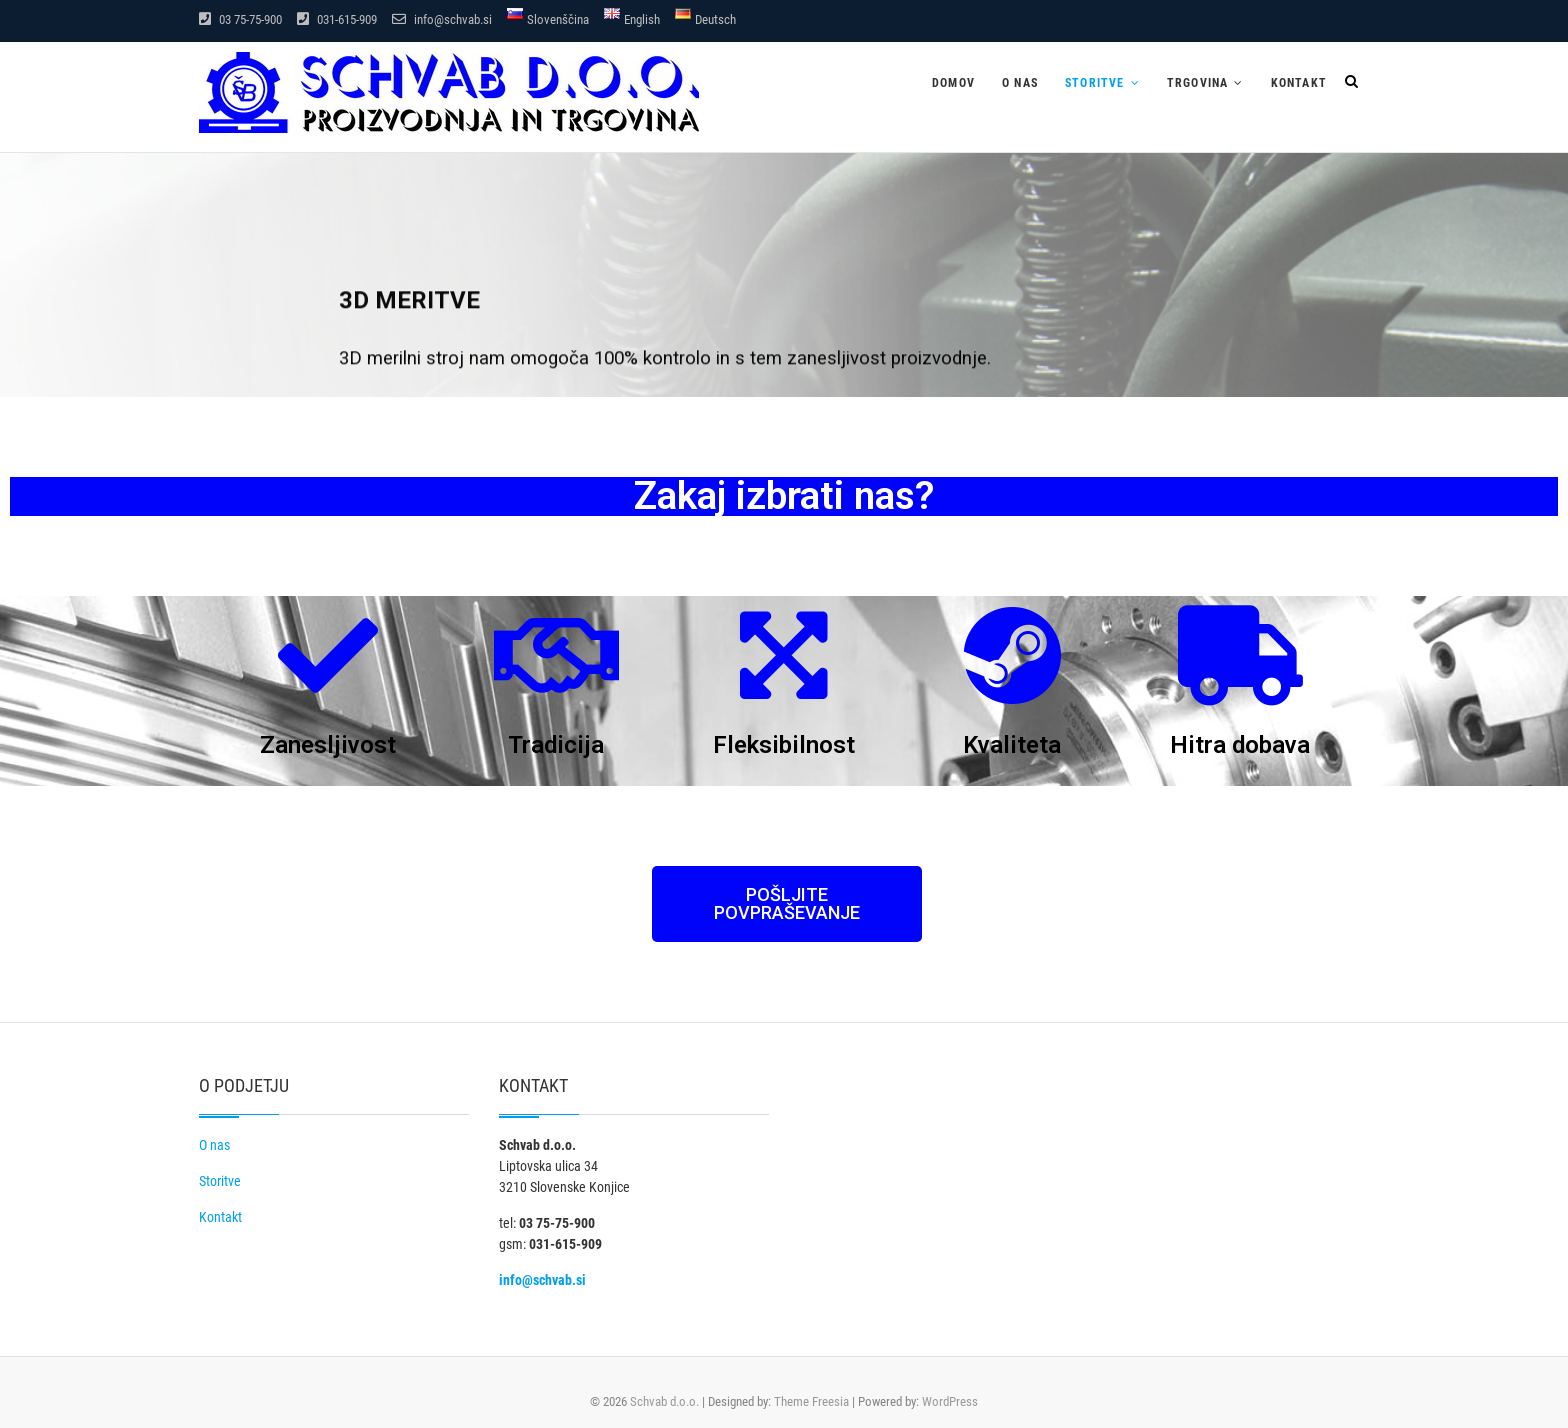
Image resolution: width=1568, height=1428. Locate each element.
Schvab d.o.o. (664, 1401)
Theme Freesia (811, 1401)
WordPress (950, 1401)
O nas (1020, 83)
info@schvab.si (442, 19)
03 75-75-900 (240, 19)
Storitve (1095, 83)
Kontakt (1299, 83)
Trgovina (1198, 83)
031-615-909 (337, 19)
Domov (953, 83)
